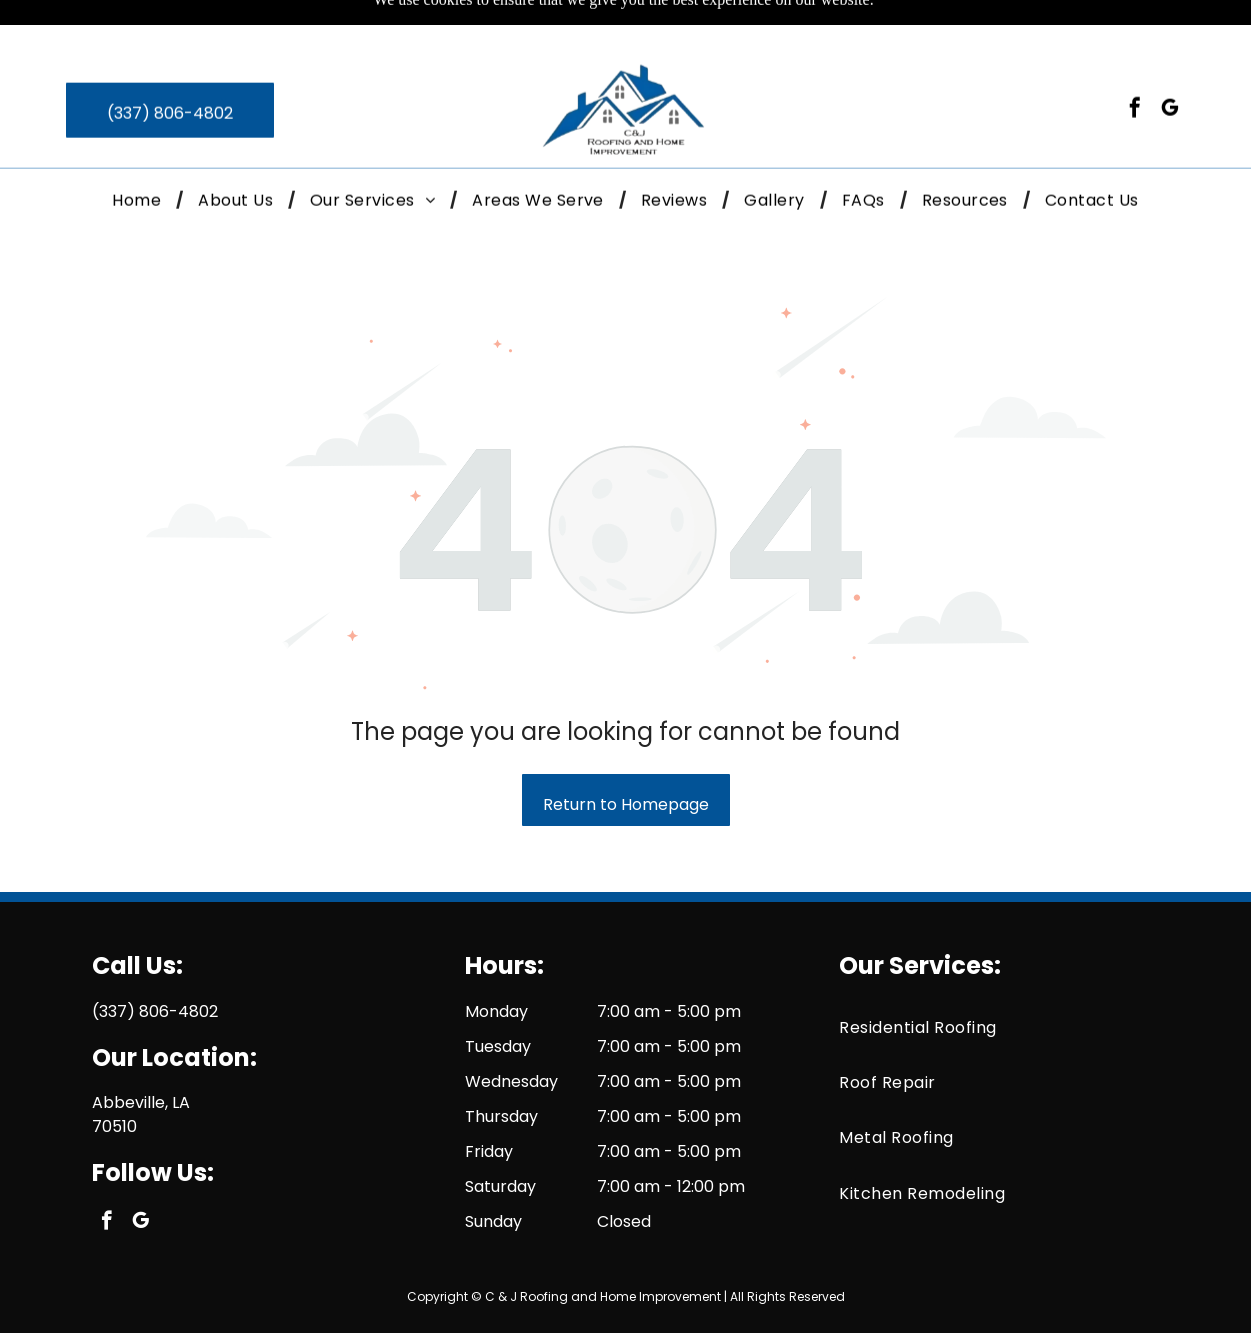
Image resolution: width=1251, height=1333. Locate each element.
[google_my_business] (1170, 66)
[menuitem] (140, 156)
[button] (372, 156)
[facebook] (1135, 66)
